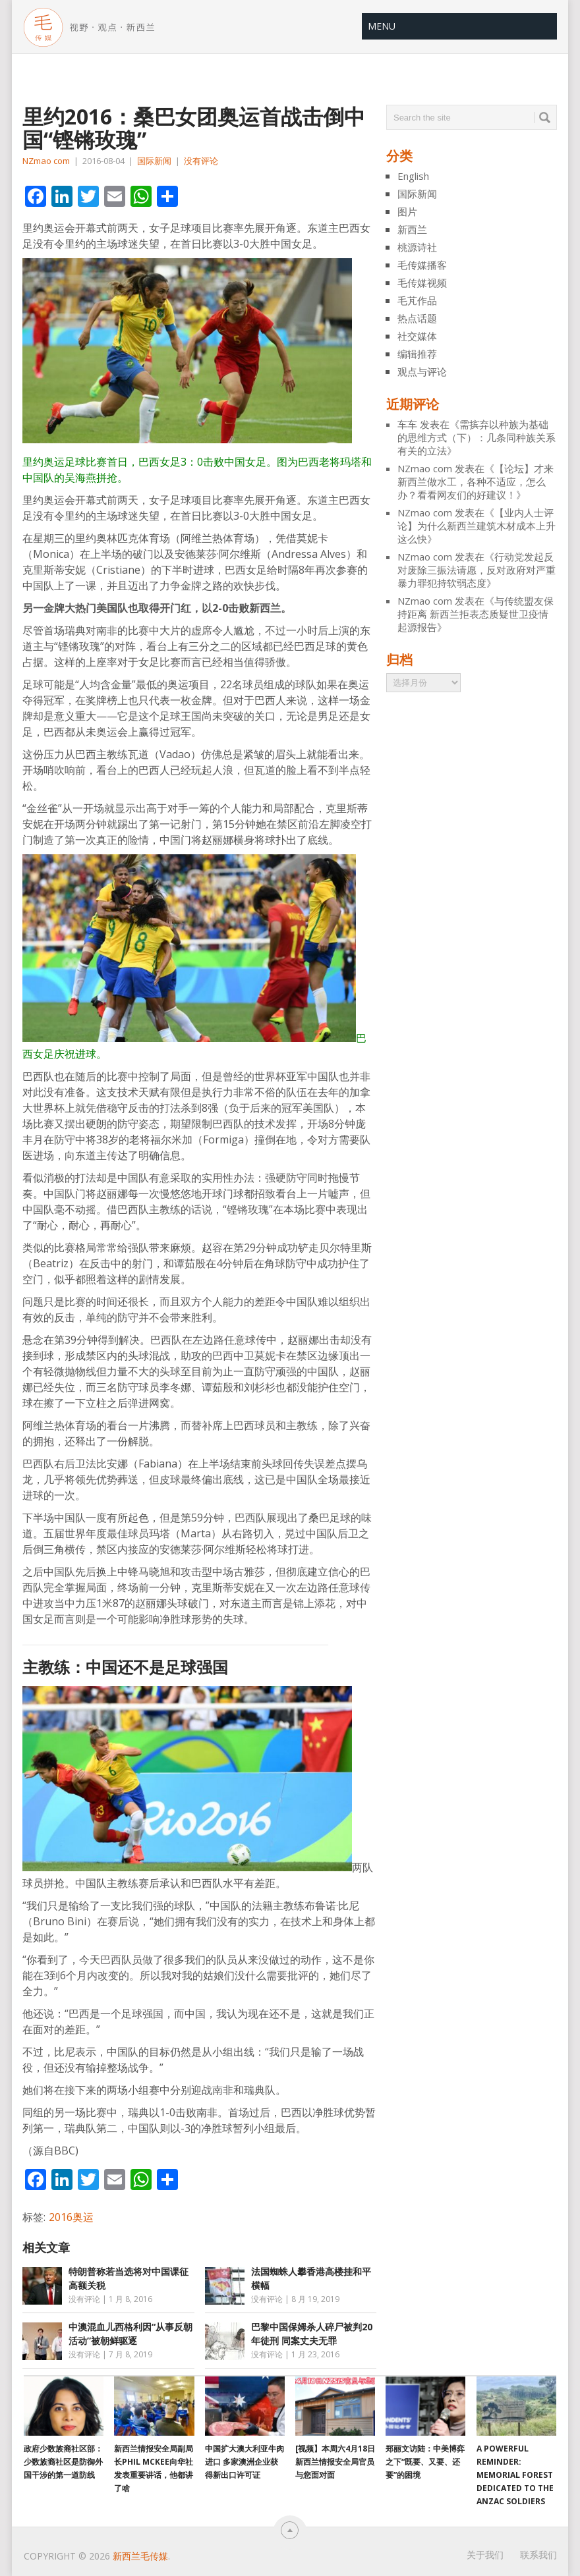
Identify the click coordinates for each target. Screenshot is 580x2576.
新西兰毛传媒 (140, 2556)
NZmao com (46, 161)
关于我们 (485, 2554)
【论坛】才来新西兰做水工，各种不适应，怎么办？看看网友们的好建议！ (475, 481)
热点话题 (417, 318)
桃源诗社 (417, 247)
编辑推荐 (417, 353)
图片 (407, 211)
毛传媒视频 (422, 282)
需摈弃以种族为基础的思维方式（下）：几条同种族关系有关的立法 (476, 437)
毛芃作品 (417, 300)
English (413, 175)
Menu (381, 26)
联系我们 (538, 2554)
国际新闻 (154, 161)
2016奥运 (71, 2217)
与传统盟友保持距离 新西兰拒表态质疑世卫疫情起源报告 (475, 614)
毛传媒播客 (422, 264)
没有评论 (201, 161)
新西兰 (412, 229)
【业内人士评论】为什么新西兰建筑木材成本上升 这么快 (476, 525)
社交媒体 (417, 336)
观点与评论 (422, 371)
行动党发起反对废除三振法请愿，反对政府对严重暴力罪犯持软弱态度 (476, 569)
